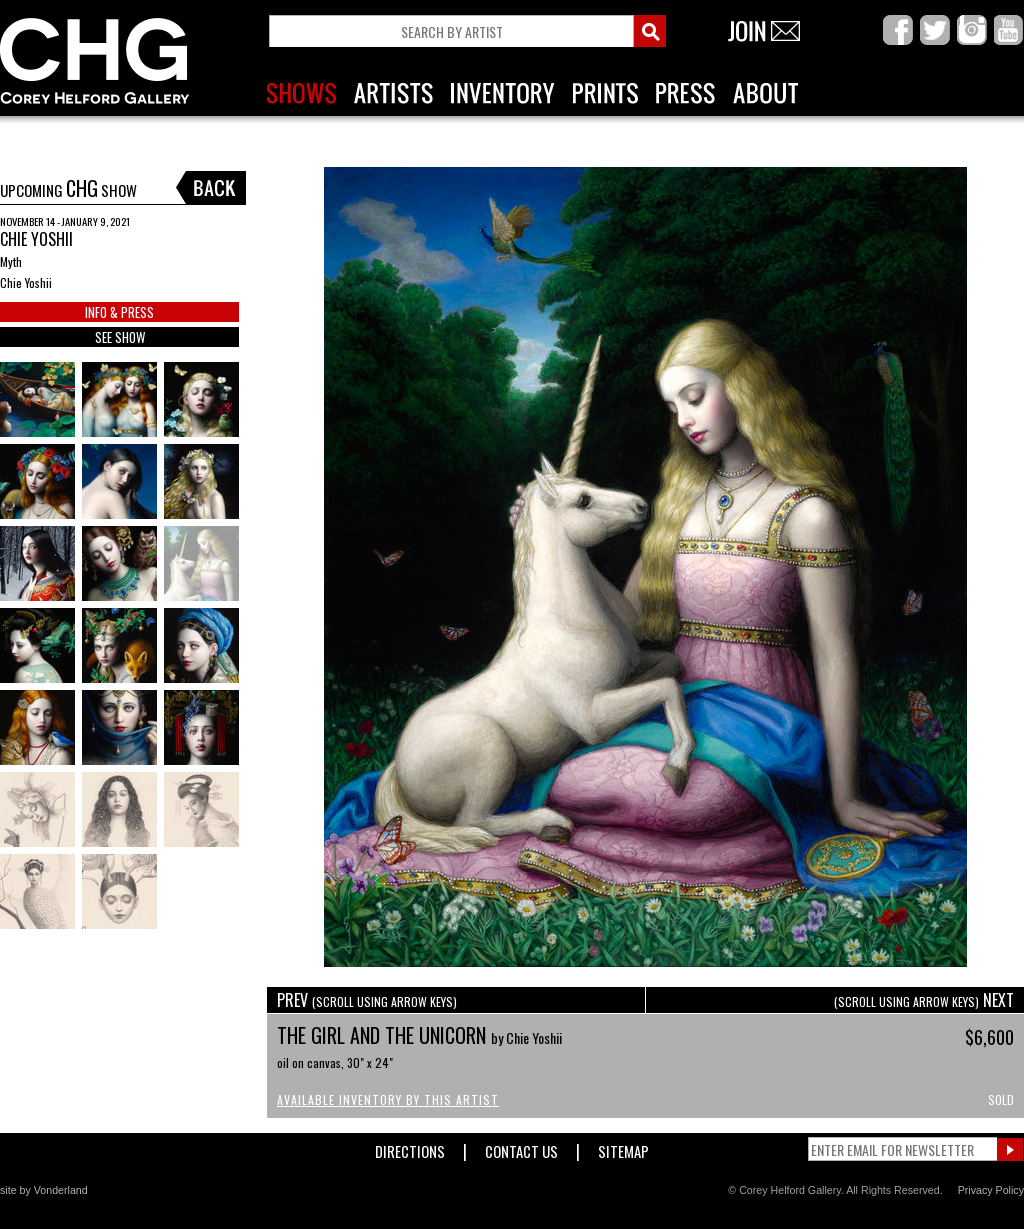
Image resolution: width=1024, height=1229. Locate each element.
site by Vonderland (44, 1190)
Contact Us (521, 1147)
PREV (367, 1000)
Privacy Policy (991, 1190)
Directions (410, 1147)
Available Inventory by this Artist (388, 1099)
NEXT (924, 1000)
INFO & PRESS (119, 312)
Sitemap (623, 1147)
